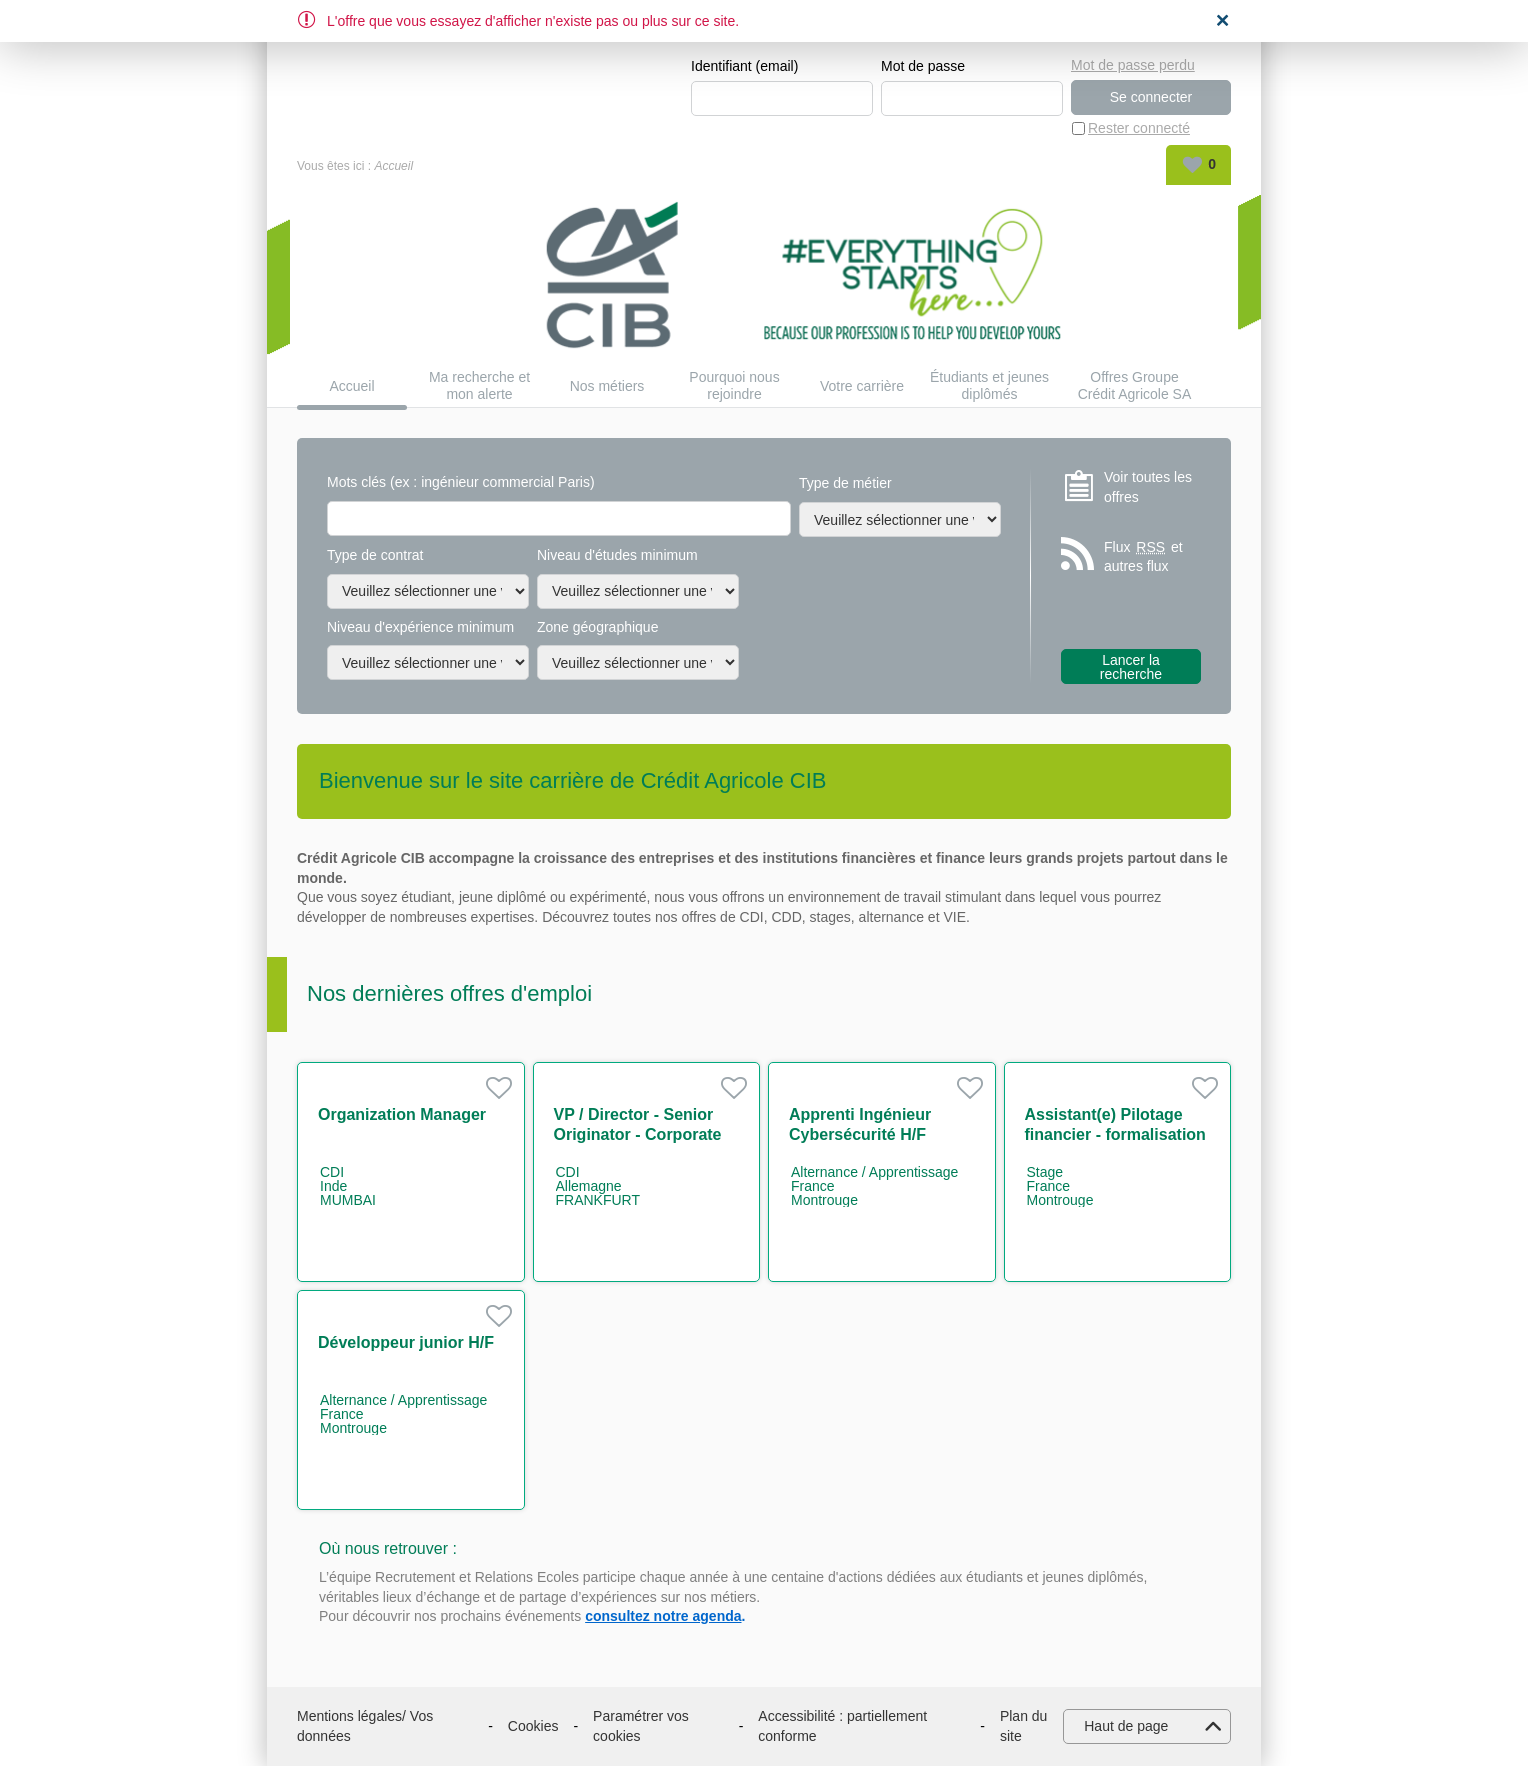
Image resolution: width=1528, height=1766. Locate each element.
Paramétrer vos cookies (641, 1726)
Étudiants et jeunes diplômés (989, 385)
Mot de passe (923, 66)
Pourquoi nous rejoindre (734, 385)
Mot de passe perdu (1133, 65)
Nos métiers (607, 386)
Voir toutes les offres (1148, 487)
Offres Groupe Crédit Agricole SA (1135, 385)
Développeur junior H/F (406, 1342)
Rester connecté (1139, 128)
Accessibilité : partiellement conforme (842, 1726)
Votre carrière (862, 386)
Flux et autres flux (1143, 556)
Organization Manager (402, 1114)
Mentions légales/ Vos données (365, 1726)
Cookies (533, 1726)
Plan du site (1023, 1726)
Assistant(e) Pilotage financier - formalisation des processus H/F (1115, 1134)
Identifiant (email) (744, 66)
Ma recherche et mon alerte (479, 385)
